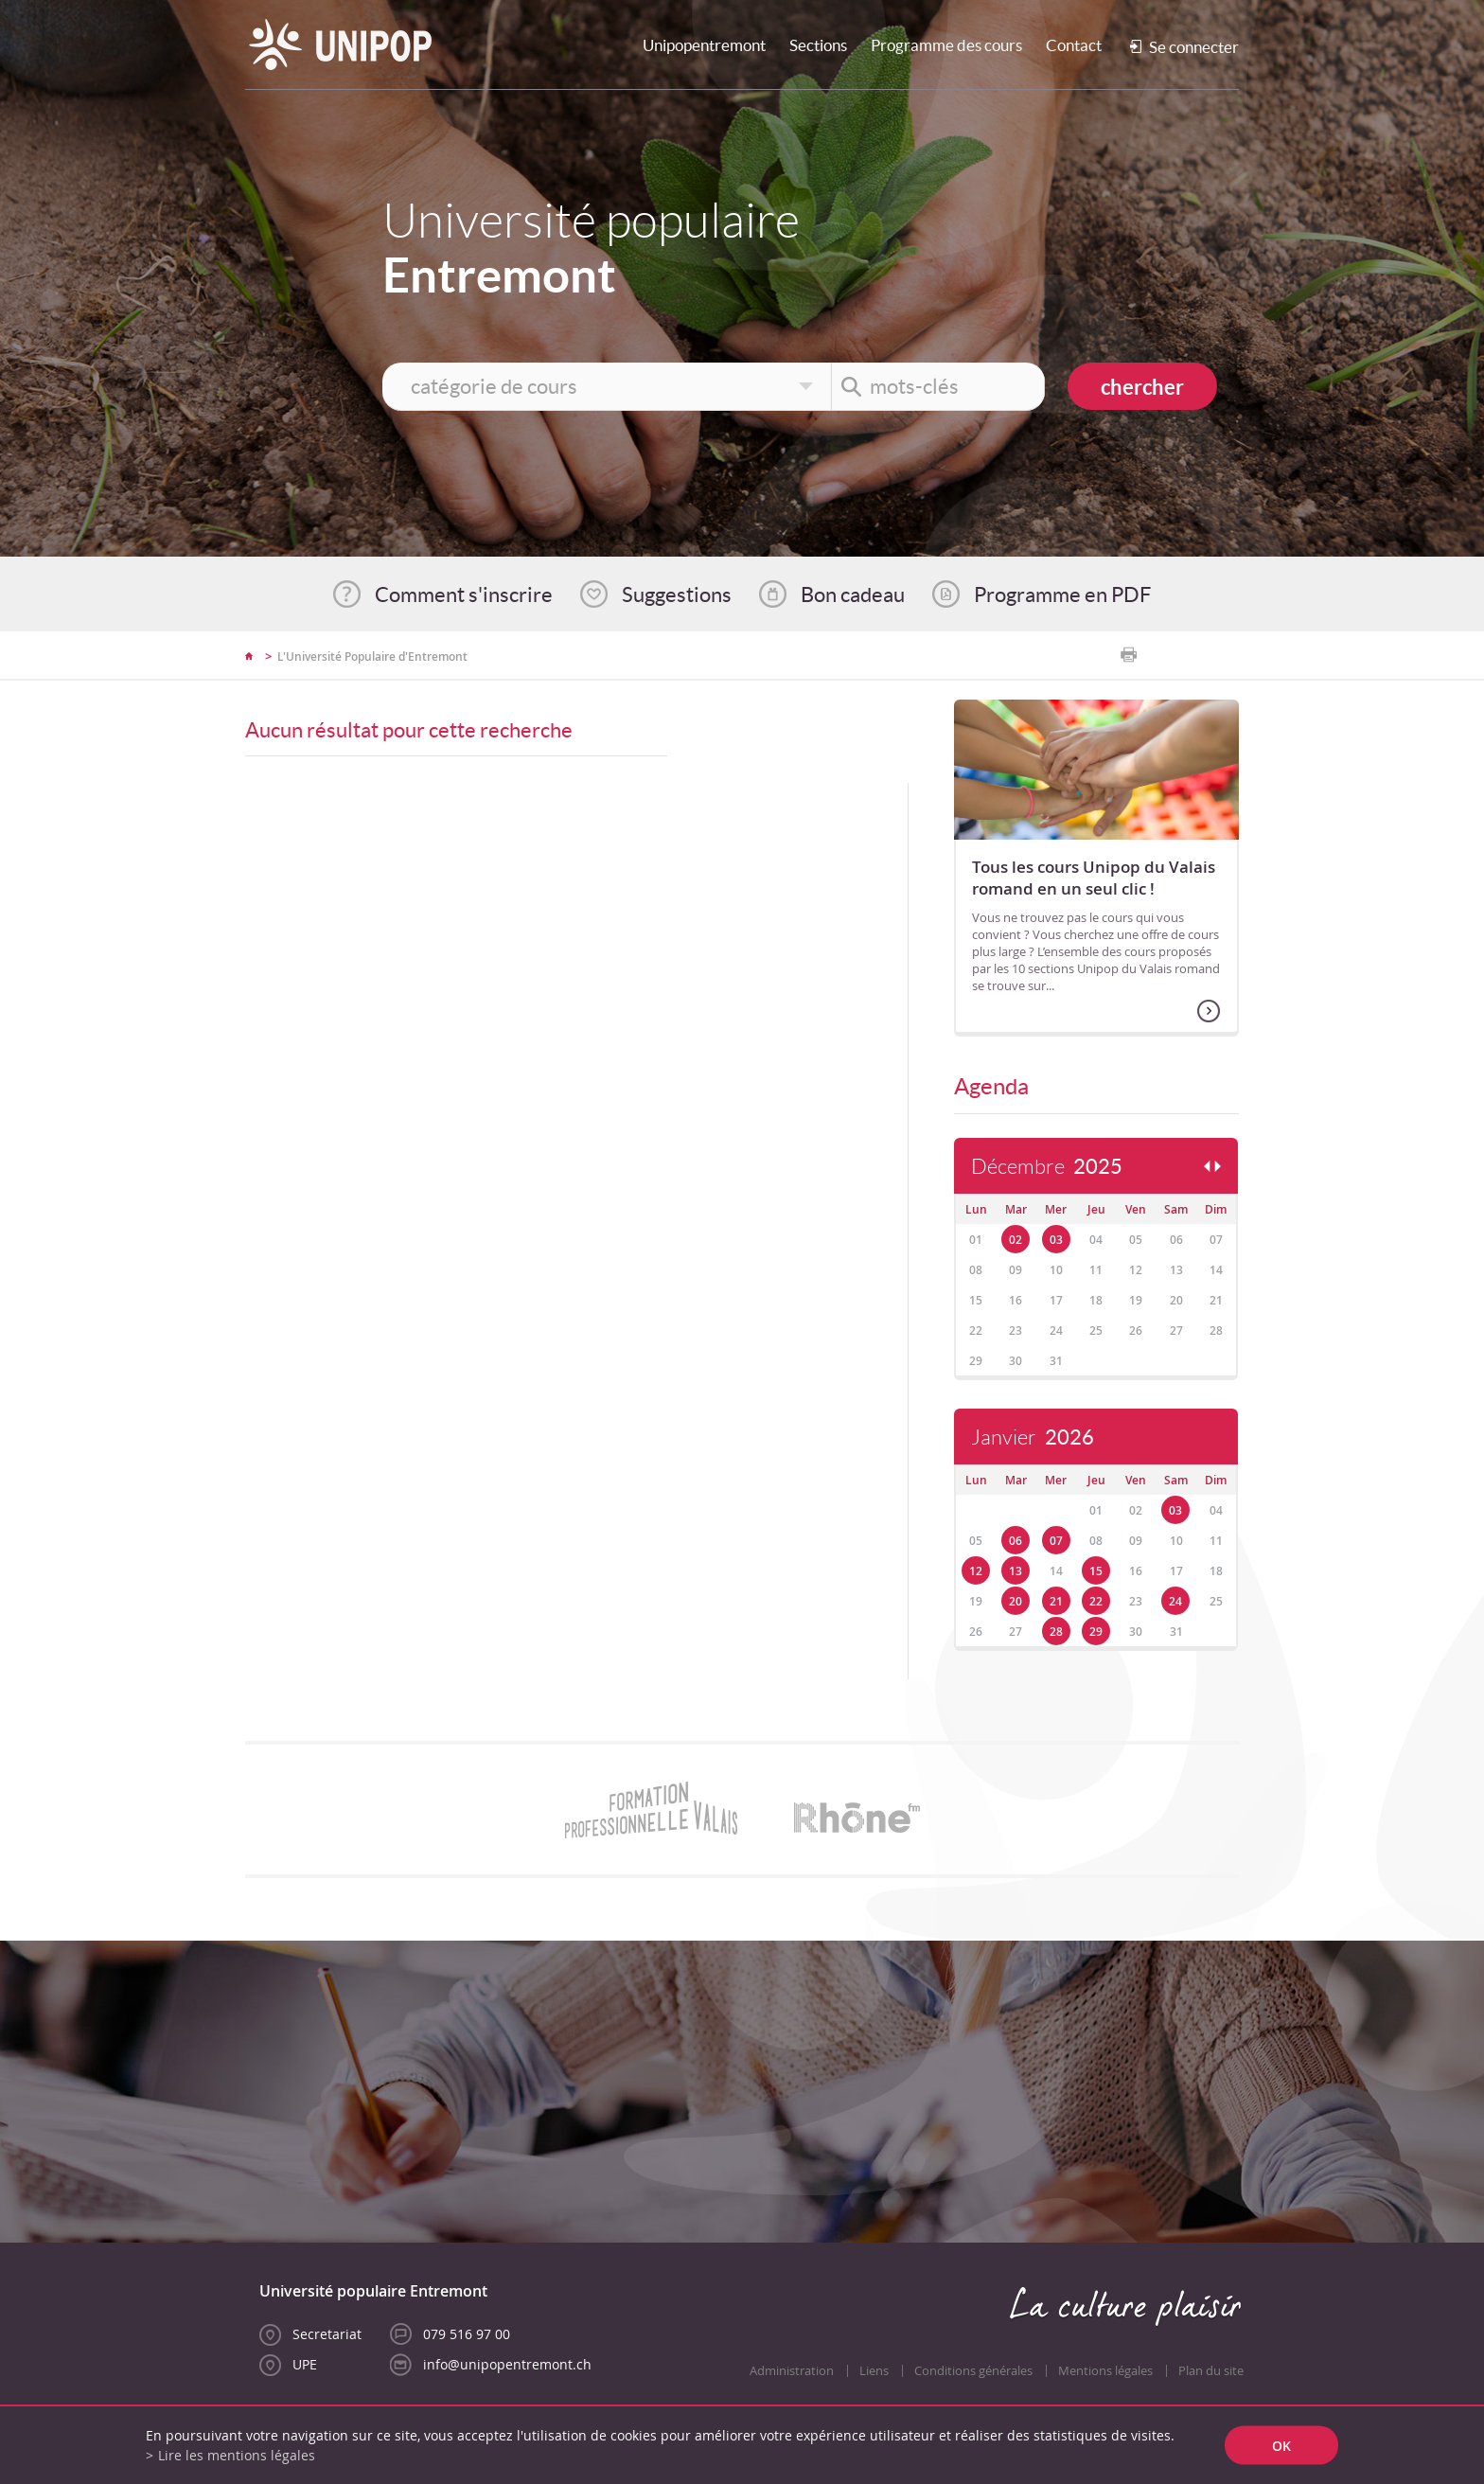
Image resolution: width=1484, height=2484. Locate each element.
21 (1056, 1601)
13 (1015, 1571)
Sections (818, 45)
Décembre (1046, 1167)
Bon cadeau (853, 594)
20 (1015, 1601)
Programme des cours (946, 45)
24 (1175, 1601)
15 (1096, 1571)
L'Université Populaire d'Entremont (372, 656)
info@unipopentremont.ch (507, 2364)
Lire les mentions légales (236, 2455)
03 (1056, 1240)
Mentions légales (1105, 2371)
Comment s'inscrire (464, 594)
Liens (874, 2371)
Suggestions (677, 594)
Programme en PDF (1062, 594)
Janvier (1032, 1437)
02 (1015, 1240)
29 (1096, 1631)
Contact (1074, 45)
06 (1015, 1541)
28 (1056, 1631)
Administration (792, 2371)
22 (1096, 1601)
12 (975, 1571)
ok (1281, 2446)
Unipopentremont (704, 45)
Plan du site (1211, 2371)
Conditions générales (973, 2371)
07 (1056, 1541)
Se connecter (1194, 47)
